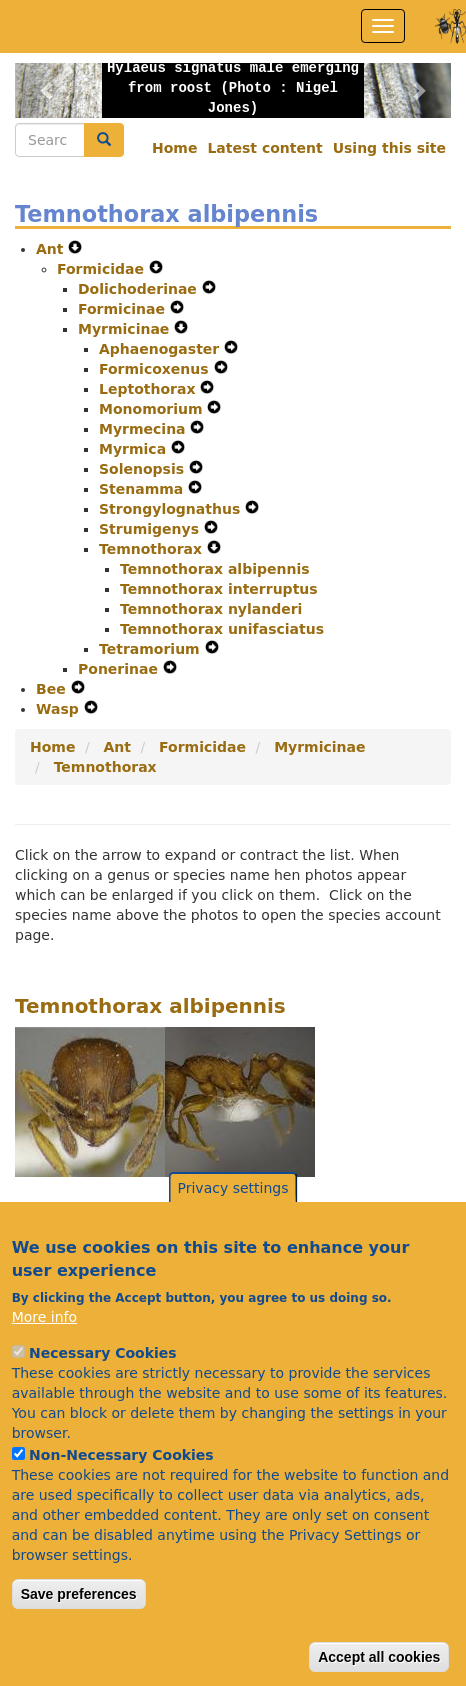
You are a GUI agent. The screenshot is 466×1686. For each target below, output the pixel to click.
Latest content (264, 148)
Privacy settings (233, 1225)
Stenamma (143, 489)
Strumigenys (151, 529)
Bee (53, 689)
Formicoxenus (156, 369)
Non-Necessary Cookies (121, 1491)
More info (44, 1353)
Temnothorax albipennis (215, 569)
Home (174, 148)
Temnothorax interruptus (219, 589)
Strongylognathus (172, 509)
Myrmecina (144, 429)
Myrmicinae (126, 329)
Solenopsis (144, 469)
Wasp (60, 709)
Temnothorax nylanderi (211, 609)
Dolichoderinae (140, 289)
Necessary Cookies (102, 1389)
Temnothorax (153, 549)
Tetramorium (152, 649)
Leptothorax (149, 389)
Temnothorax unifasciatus (222, 629)
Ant (52, 249)
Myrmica (135, 449)
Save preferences (79, 1630)
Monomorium (153, 409)
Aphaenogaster (161, 349)
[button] (47, 90)
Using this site (389, 148)
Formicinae (124, 309)
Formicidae (103, 269)
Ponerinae (120, 669)
